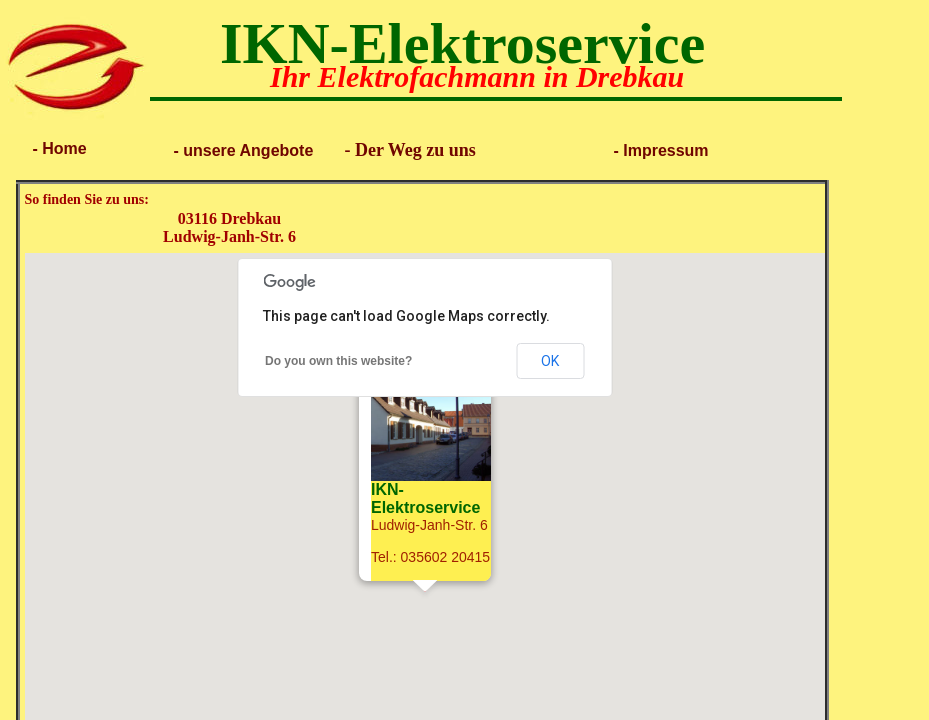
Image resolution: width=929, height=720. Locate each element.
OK (550, 361)
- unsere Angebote (241, 150)
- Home (57, 148)
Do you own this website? (338, 361)
